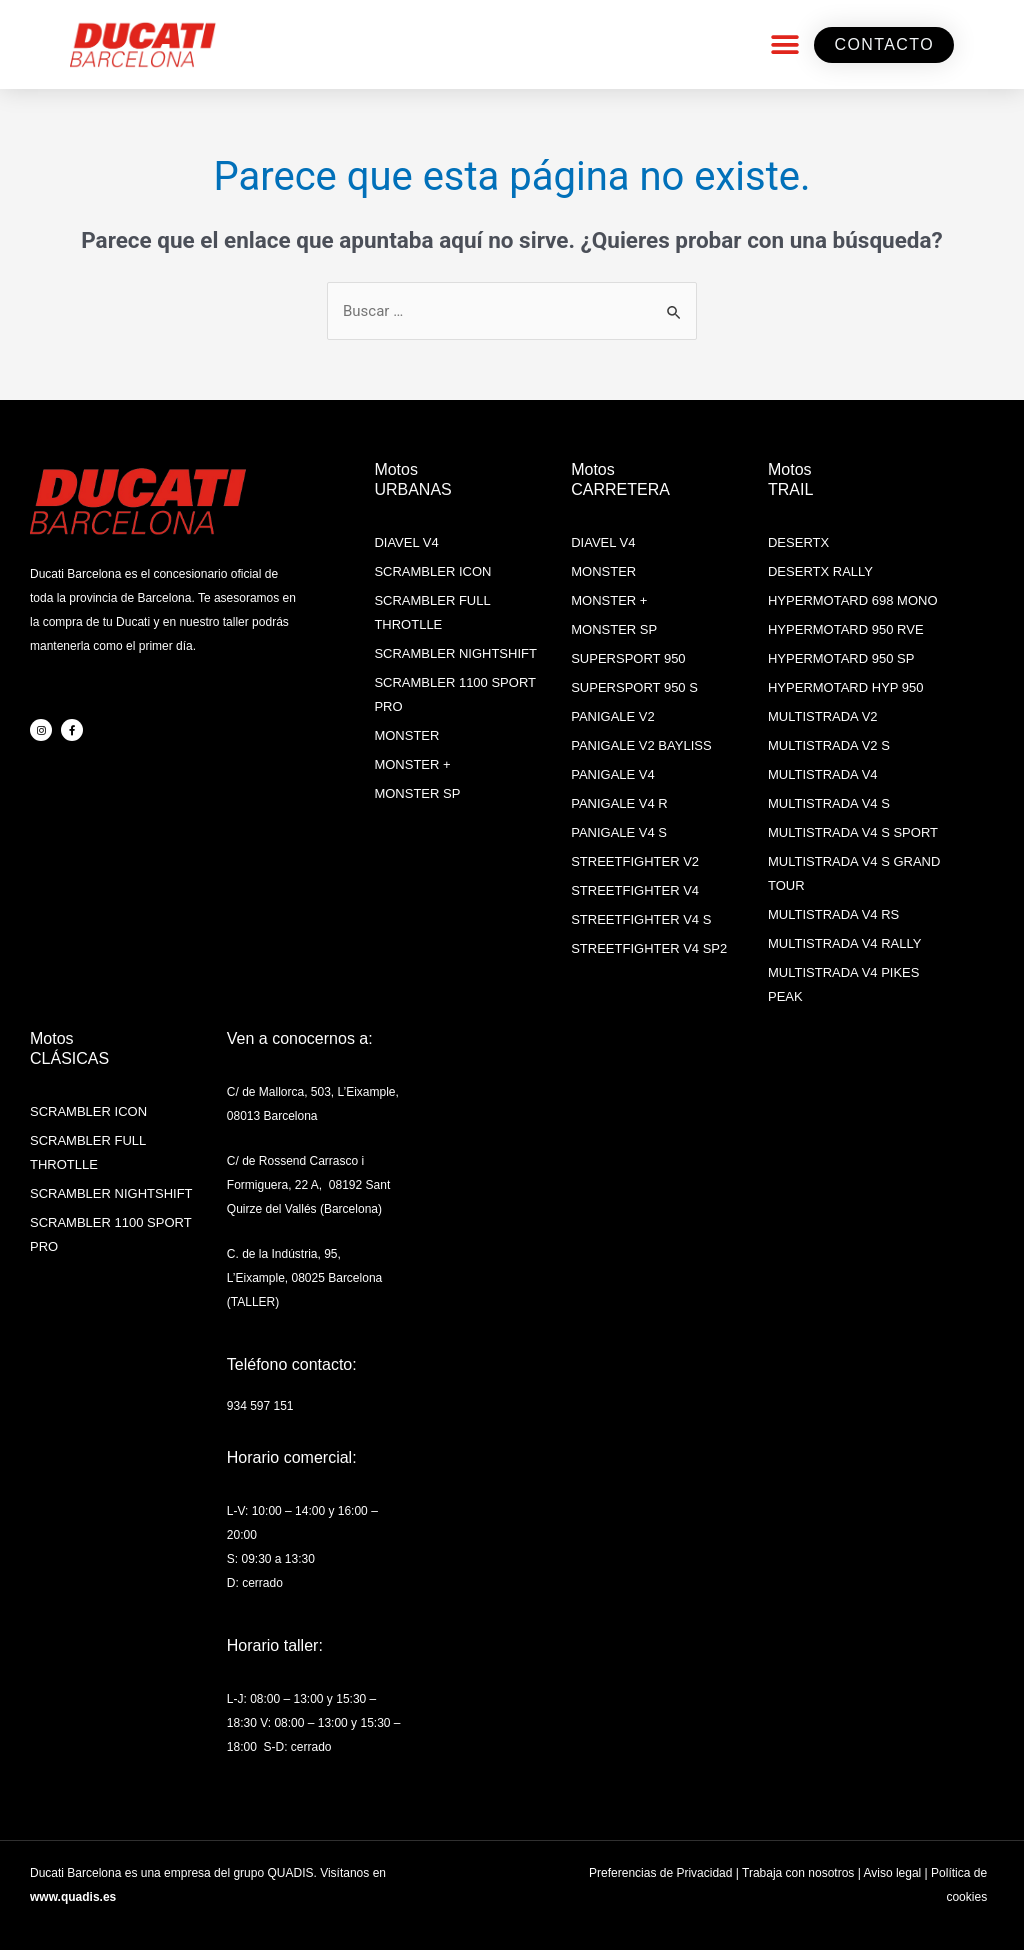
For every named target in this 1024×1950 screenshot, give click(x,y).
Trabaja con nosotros (798, 1873)
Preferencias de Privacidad (660, 1873)
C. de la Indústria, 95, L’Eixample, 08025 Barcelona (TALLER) (304, 1278)
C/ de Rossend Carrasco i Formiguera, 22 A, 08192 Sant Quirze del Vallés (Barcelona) (308, 1185)
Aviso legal (892, 1873)
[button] (784, 44)
